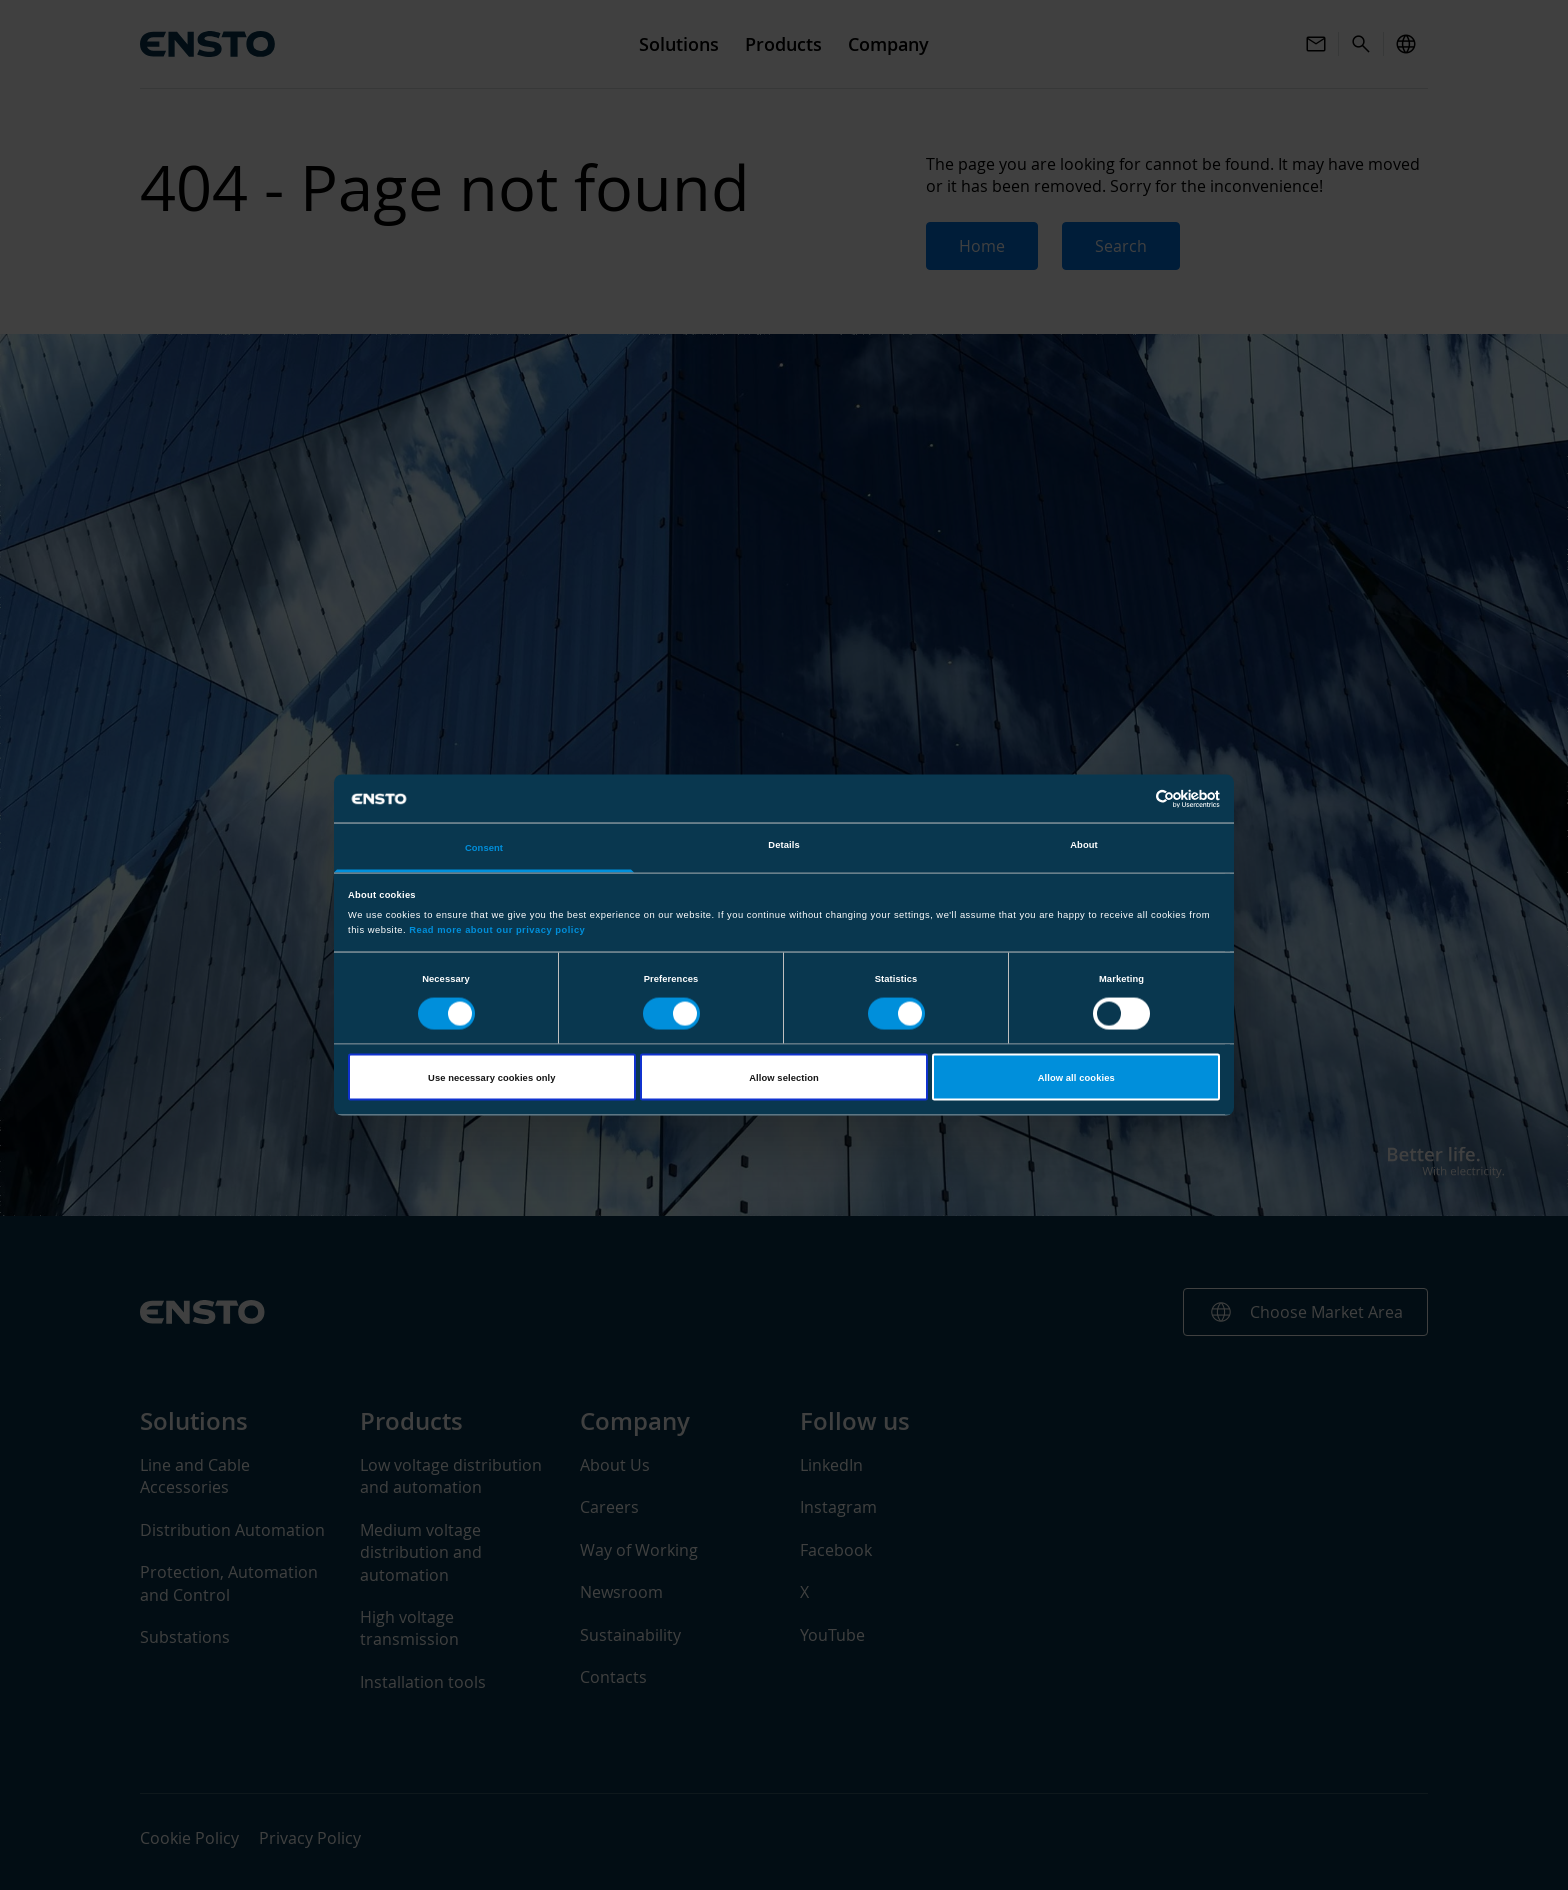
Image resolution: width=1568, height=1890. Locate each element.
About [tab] (1084, 845)
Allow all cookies (1076, 1077)
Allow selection (784, 1077)
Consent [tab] (484, 848)
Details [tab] (783, 845)
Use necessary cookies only (491, 1077)
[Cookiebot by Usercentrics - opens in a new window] (1132, 798)
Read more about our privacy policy (497, 929)
